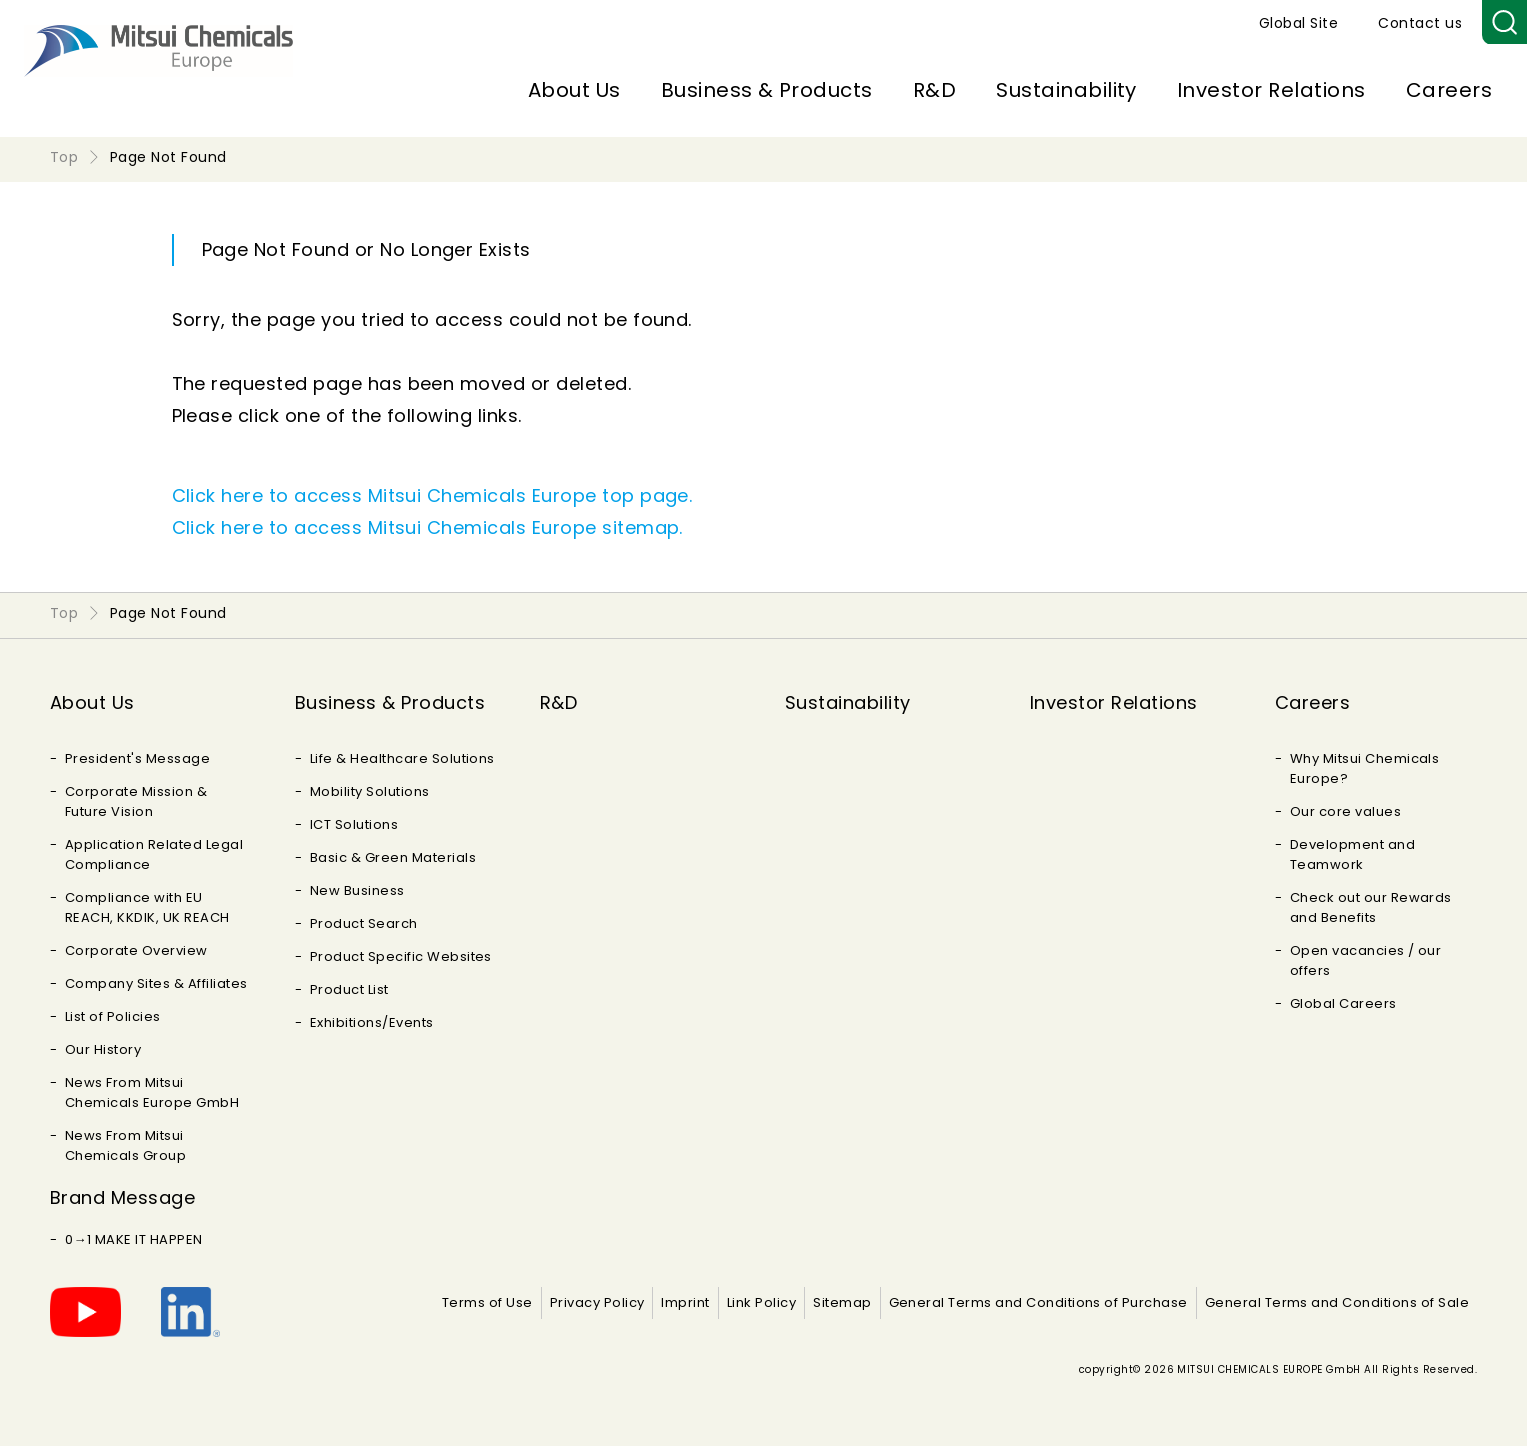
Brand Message (122, 1197)
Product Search (364, 923)
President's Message (137, 758)
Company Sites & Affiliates (156, 983)
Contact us (1420, 23)
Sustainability (1066, 90)
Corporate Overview (136, 950)
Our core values (1345, 811)
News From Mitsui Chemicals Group (125, 1145)
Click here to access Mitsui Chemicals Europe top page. (432, 495)
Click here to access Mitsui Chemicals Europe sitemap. (427, 527)
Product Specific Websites (401, 956)
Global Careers (1343, 1003)
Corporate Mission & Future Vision (136, 801)
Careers (1449, 90)
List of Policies (113, 1016)
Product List (349, 989)
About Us (574, 90)
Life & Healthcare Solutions (402, 758)
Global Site (1298, 23)
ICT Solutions (354, 824)
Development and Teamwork (1352, 854)
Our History (103, 1049)
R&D (934, 90)
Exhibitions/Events (372, 1022)
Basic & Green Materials (393, 857)
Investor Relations (1271, 90)
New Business (357, 890)
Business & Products (767, 90)
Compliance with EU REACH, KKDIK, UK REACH (147, 907)
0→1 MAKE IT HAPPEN (134, 1239)
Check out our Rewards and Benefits (1371, 907)
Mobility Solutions (370, 791)
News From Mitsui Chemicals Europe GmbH (152, 1092)
